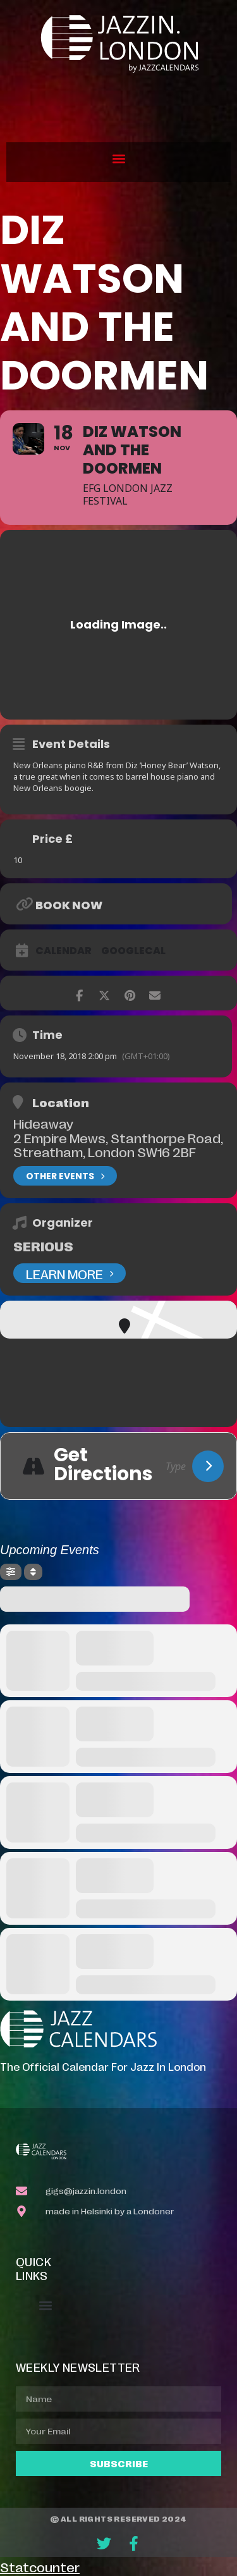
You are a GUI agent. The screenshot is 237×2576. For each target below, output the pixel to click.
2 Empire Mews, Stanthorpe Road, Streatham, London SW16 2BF (118, 1144)
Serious (43, 1245)
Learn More (69, 1273)
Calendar (63, 951)
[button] (118, 159)
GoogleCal (133, 951)
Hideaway (43, 1123)
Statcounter (40, 2566)
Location (60, 1102)
